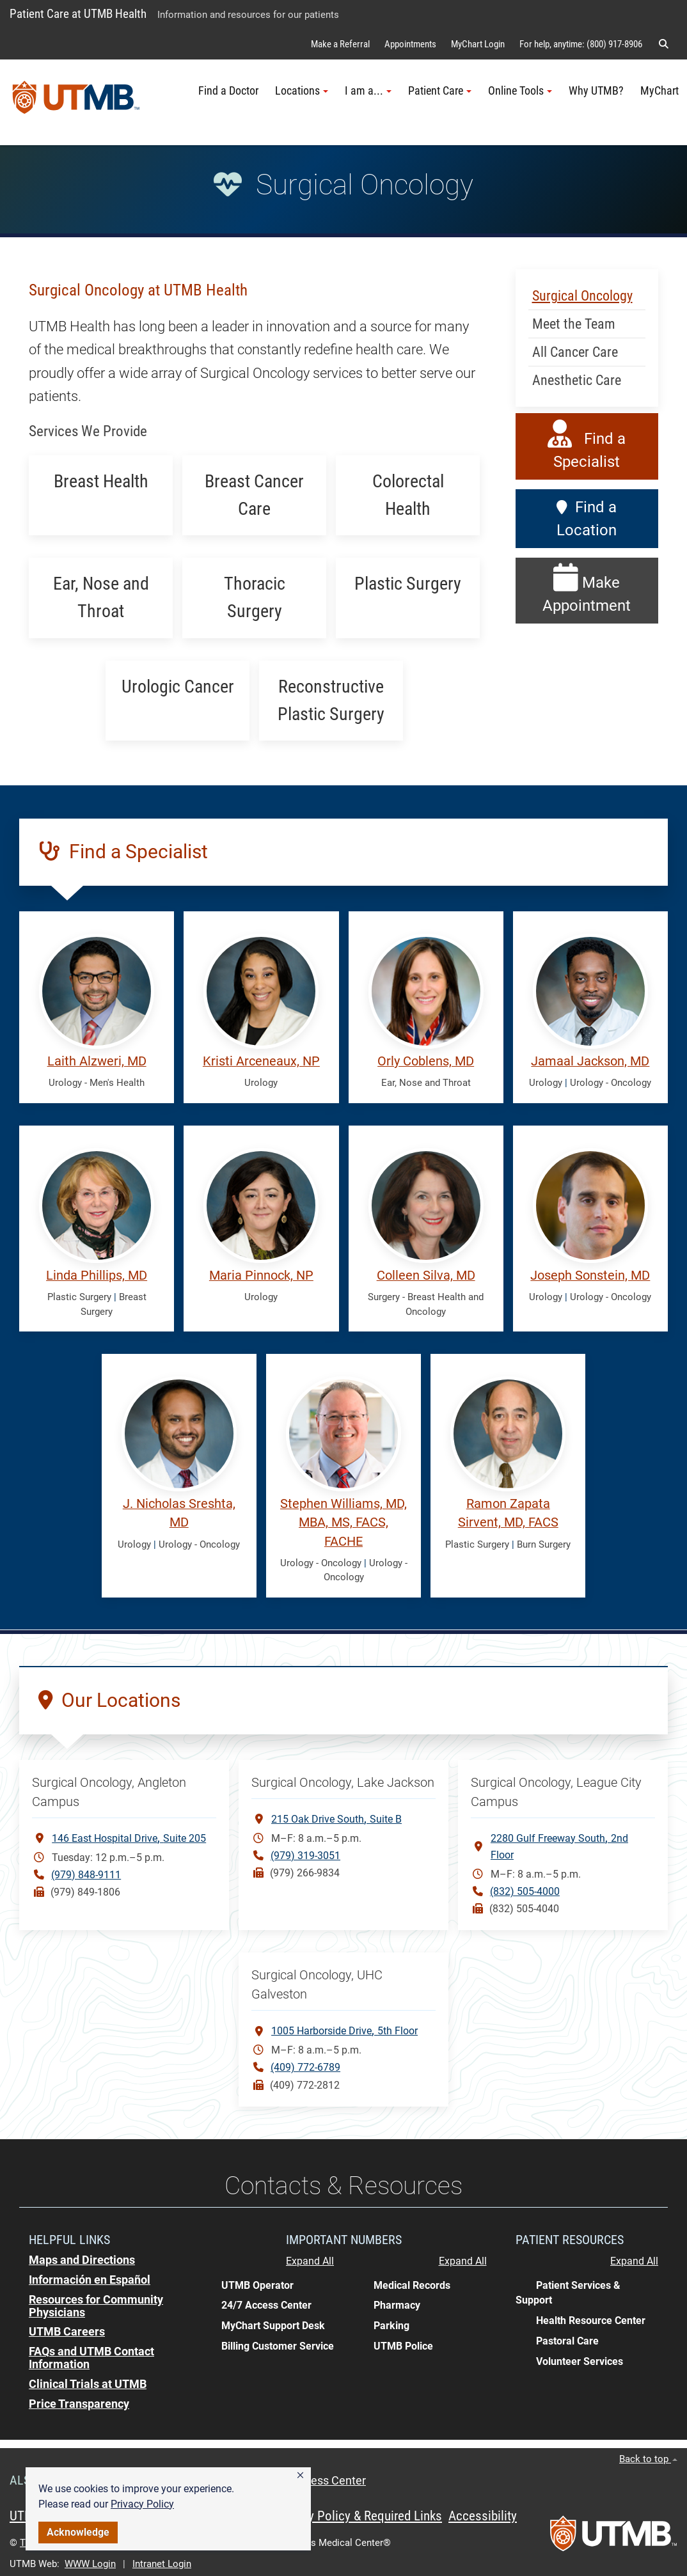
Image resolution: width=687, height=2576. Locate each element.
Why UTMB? (596, 91)
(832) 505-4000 (525, 1891)
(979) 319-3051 (305, 1856)
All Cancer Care (575, 352)
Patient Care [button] (439, 91)
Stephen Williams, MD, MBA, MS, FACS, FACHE (343, 1522)
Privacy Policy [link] (142, 2504)
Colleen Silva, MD (426, 1275)
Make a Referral (340, 44)
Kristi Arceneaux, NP (261, 1061)
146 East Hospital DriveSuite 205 (129, 1837)
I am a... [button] (368, 91)
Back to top (648, 2459)
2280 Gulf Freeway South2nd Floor (559, 1845)
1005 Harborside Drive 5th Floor (344, 2030)
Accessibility (482, 2516)
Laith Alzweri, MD (96, 1061)
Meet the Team (573, 324)
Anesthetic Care (576, 380)
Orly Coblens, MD (425, 1061)
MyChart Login (478, 44)
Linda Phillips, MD (96, 1275)
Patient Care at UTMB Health (78, 13)
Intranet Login (161, 2564)
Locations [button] (301, 91)
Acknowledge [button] (78, 2532)
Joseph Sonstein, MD (590, 1275)
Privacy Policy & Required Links (358, 2516)
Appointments (410, 44)
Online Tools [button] (520, 91)
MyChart (659, 91)
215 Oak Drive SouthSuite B (336, 1818)
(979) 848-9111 (86, 1875)
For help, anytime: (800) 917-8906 (580, 44)
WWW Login (90, 2564)
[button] (300, 2475)
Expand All (310, 2261)
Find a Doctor (228, 91)
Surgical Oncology (582, 296)
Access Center (329, 2480)
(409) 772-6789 (305, 2067)
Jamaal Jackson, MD (590, 1061)
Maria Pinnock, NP (261, 1275)
